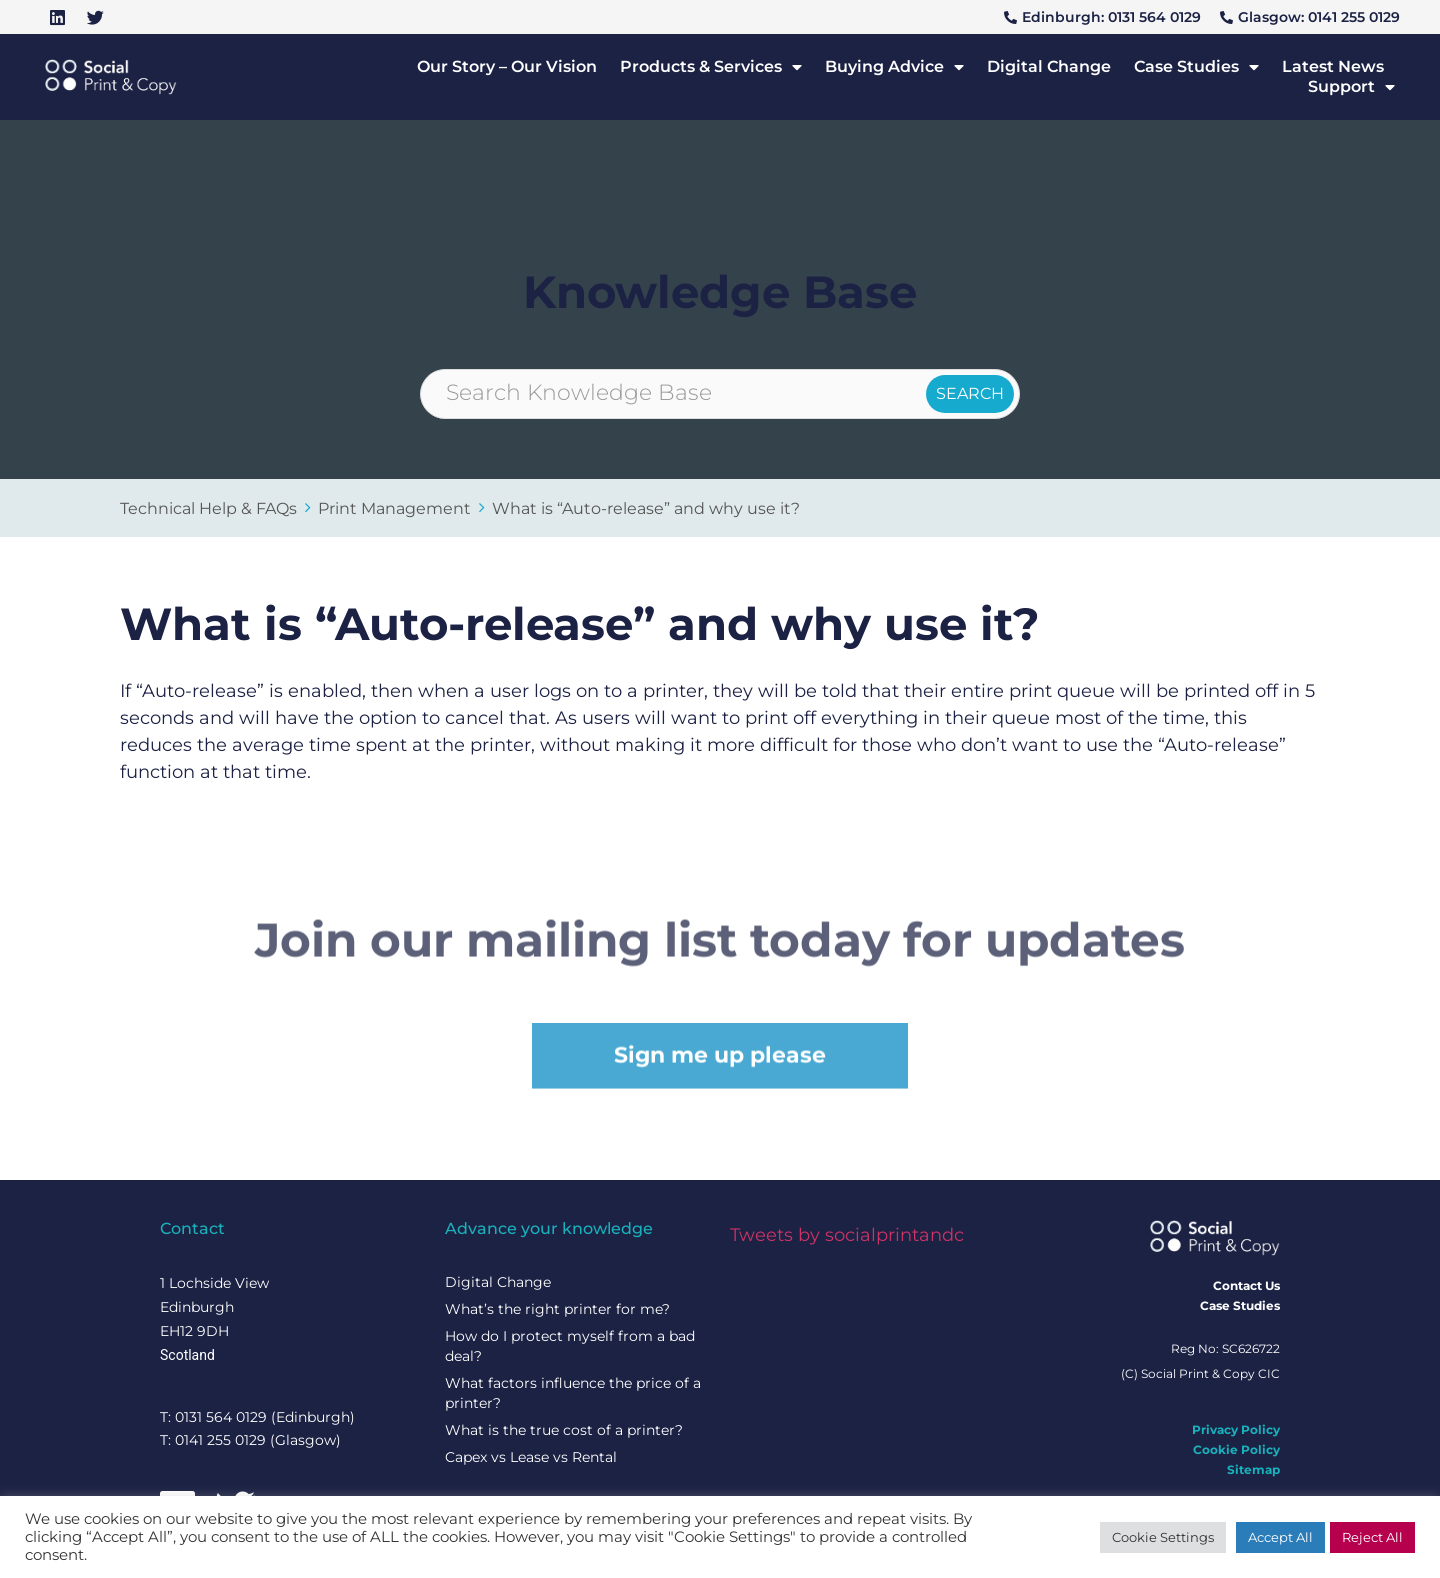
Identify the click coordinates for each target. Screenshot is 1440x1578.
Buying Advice (894, 67)
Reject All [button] (1372, 1537)
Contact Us (1246, 1285)
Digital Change (1049, 66)
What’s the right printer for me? (557, 1309)
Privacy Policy (1236, 1429)
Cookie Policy (1236, 1449)
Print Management (394, 508)
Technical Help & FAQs (208, 508)
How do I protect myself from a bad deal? (570, 1346)
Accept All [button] (1280, 1537)
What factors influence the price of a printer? (573, 1393)
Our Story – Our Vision (507, 66)
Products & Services (711, 67)
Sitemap (1253, 1469)
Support (1351, 87)
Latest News (1333, 66)
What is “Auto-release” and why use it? (646, 508)
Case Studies (1196, 67)
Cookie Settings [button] (1163, 1537)
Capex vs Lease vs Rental (531, 1457)
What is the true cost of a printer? (564, 1430)
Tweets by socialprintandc (847, 1235)
